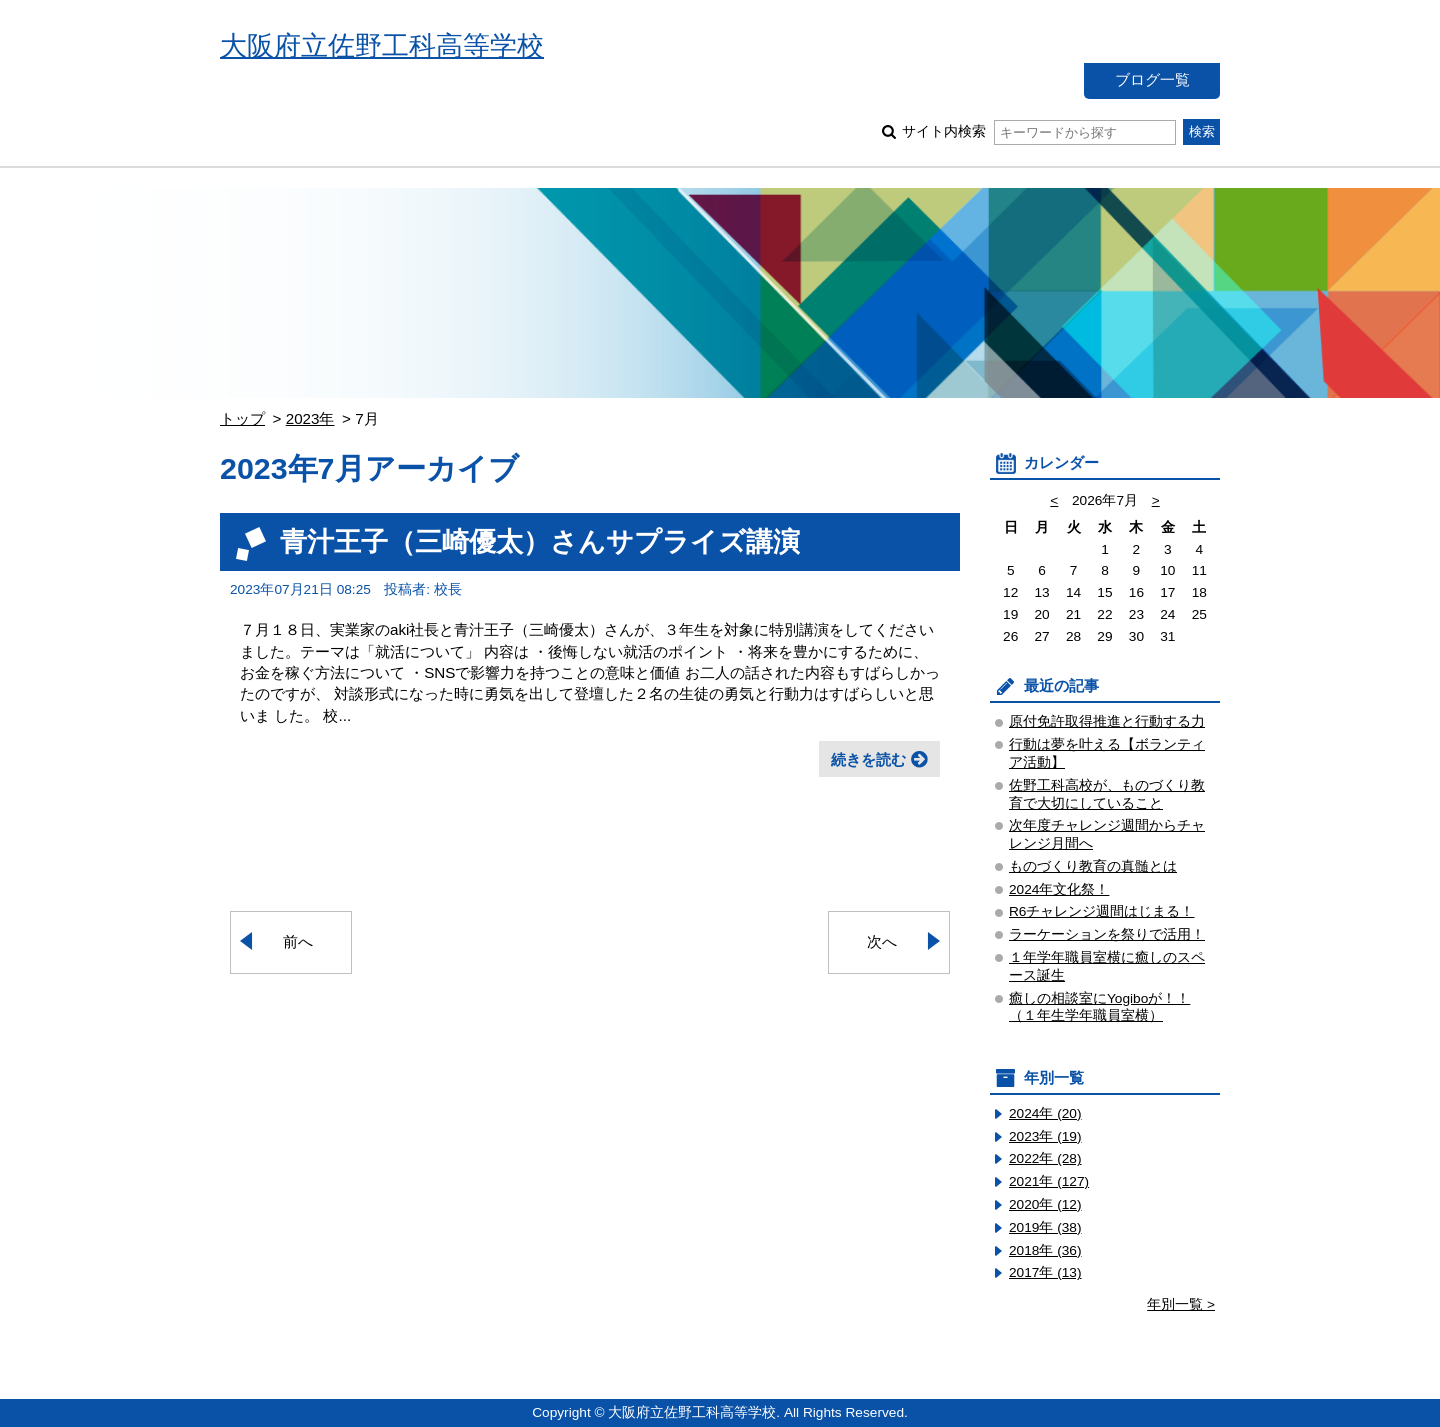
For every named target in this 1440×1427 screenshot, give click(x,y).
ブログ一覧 (1152, 79)
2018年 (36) (1045, 1250)
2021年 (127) (1049, 1181)
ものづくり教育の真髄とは (1093, 866)
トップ (242, 418)
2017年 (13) (1045, 1272)
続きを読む (868, 759)
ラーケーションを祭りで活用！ (1107, 934)
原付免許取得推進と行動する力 (1107, 721)
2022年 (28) (1045, 1158)
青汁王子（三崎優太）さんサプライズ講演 (540, 541)
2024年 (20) (1045, 1113)
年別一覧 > (1181, 1304)
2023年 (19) (1045, 1136)
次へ (882, 941)
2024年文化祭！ (1059, 889)
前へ (298, 941)
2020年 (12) (1045, 1204)
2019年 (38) (1045, 1227)
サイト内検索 (1038, 131)
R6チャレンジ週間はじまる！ (1101, 911)
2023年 (310, 418)
